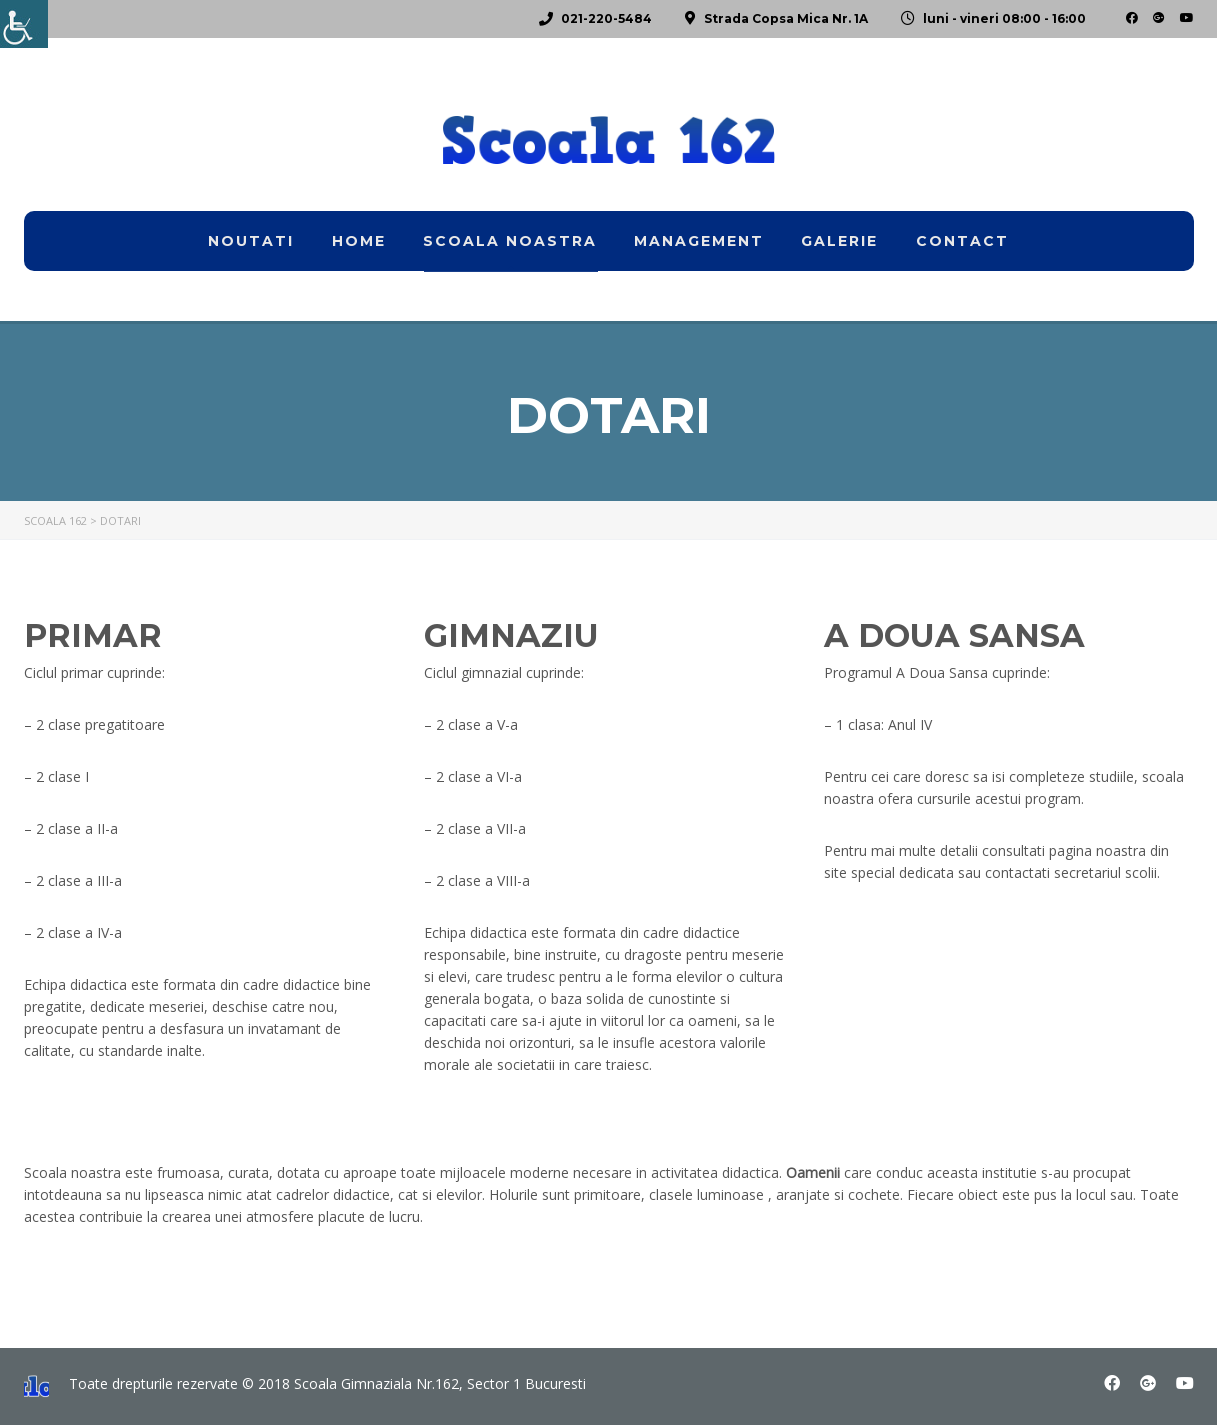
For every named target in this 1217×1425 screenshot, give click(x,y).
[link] (24, 24)
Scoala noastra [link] (510, 241)
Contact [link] (962, 241)
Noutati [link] (251, 241)
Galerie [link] (839, 241)
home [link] (359, 241)
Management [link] (699, 241)
